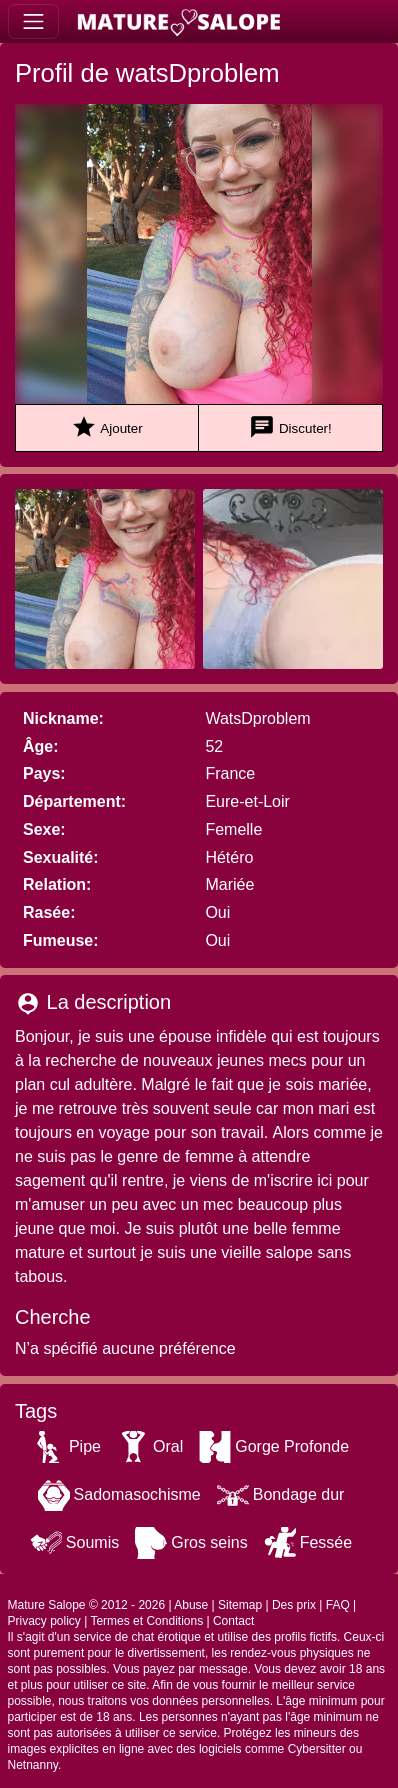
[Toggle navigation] (33, 21)
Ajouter (106, 427)
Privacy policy (44, 1621)
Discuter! (290, 427)
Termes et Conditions (146, 1621)
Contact (233, 1621)
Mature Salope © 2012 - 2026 (87, 1605)
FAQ (338, 1605)
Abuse (191, 1605)
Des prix (294, 1605)
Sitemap (240, 1605)
